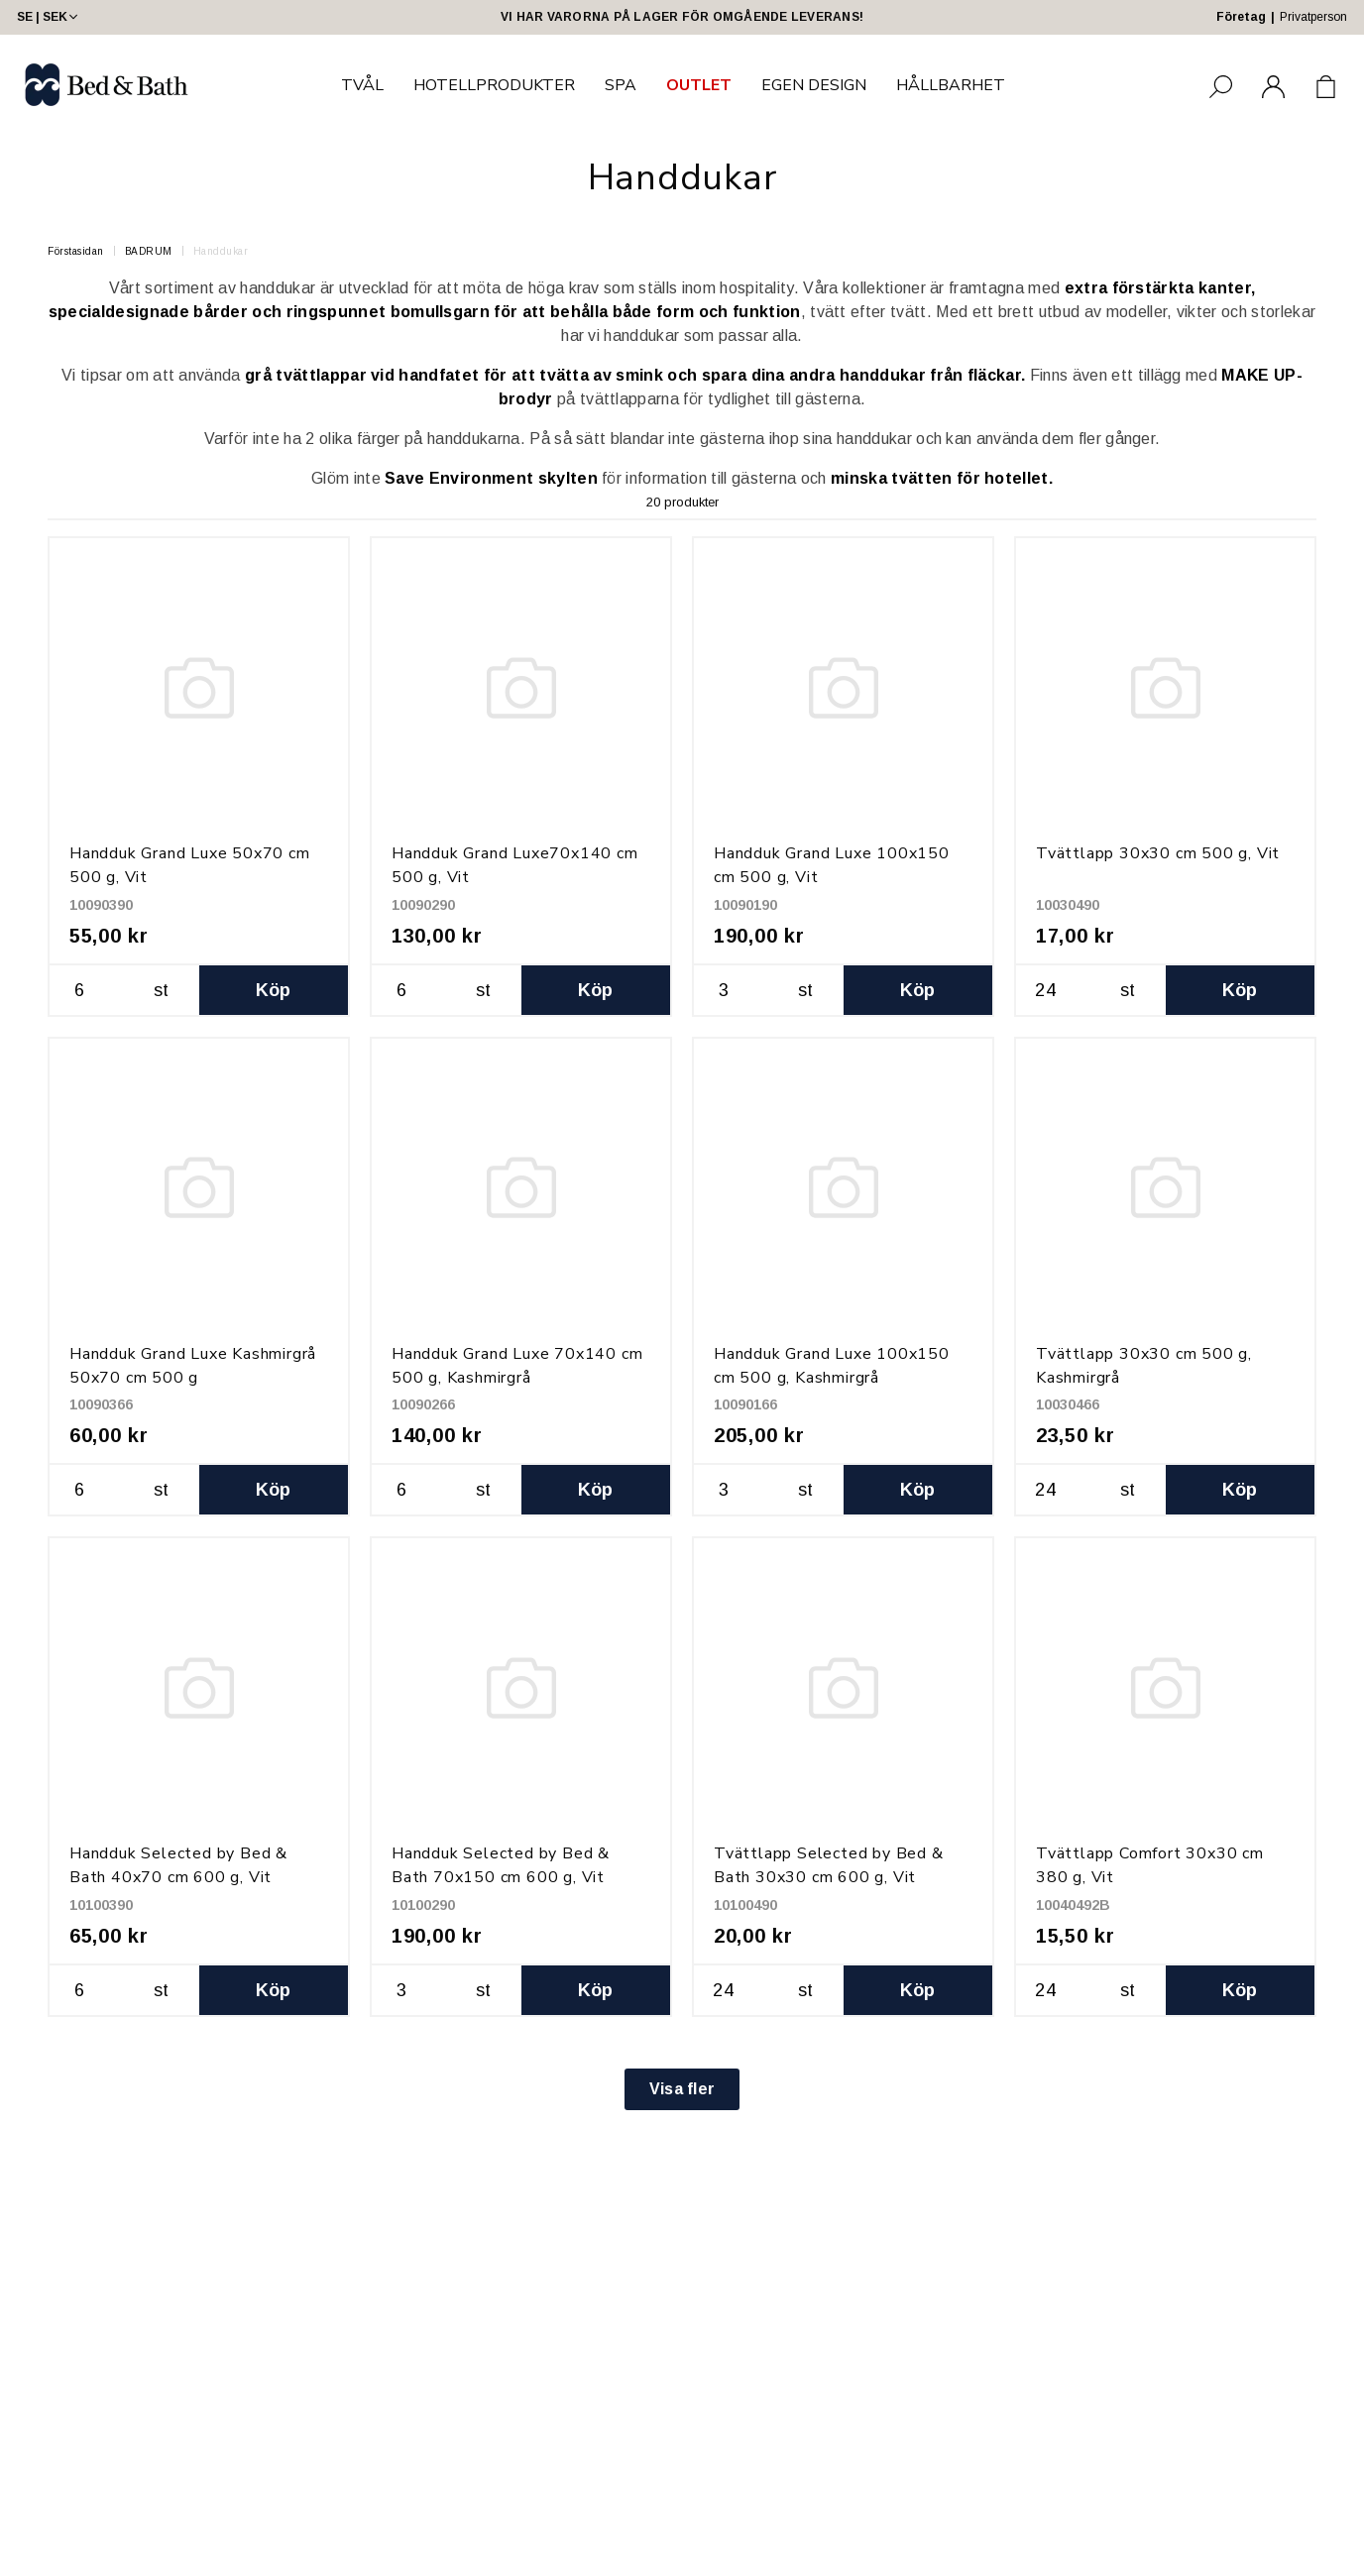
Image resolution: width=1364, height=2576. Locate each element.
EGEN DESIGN (813, 85)
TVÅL (362, 85)
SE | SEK (49, 17)
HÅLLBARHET (950, 85)
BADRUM (148, 251)
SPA (620, 85)
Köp (273, 990)
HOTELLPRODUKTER (494, 85)
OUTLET (699, 85)
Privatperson (1313, 17)
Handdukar (221, 251)
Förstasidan (76, 251)
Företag (1241, 17)
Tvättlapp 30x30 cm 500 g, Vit (1158, 853)
